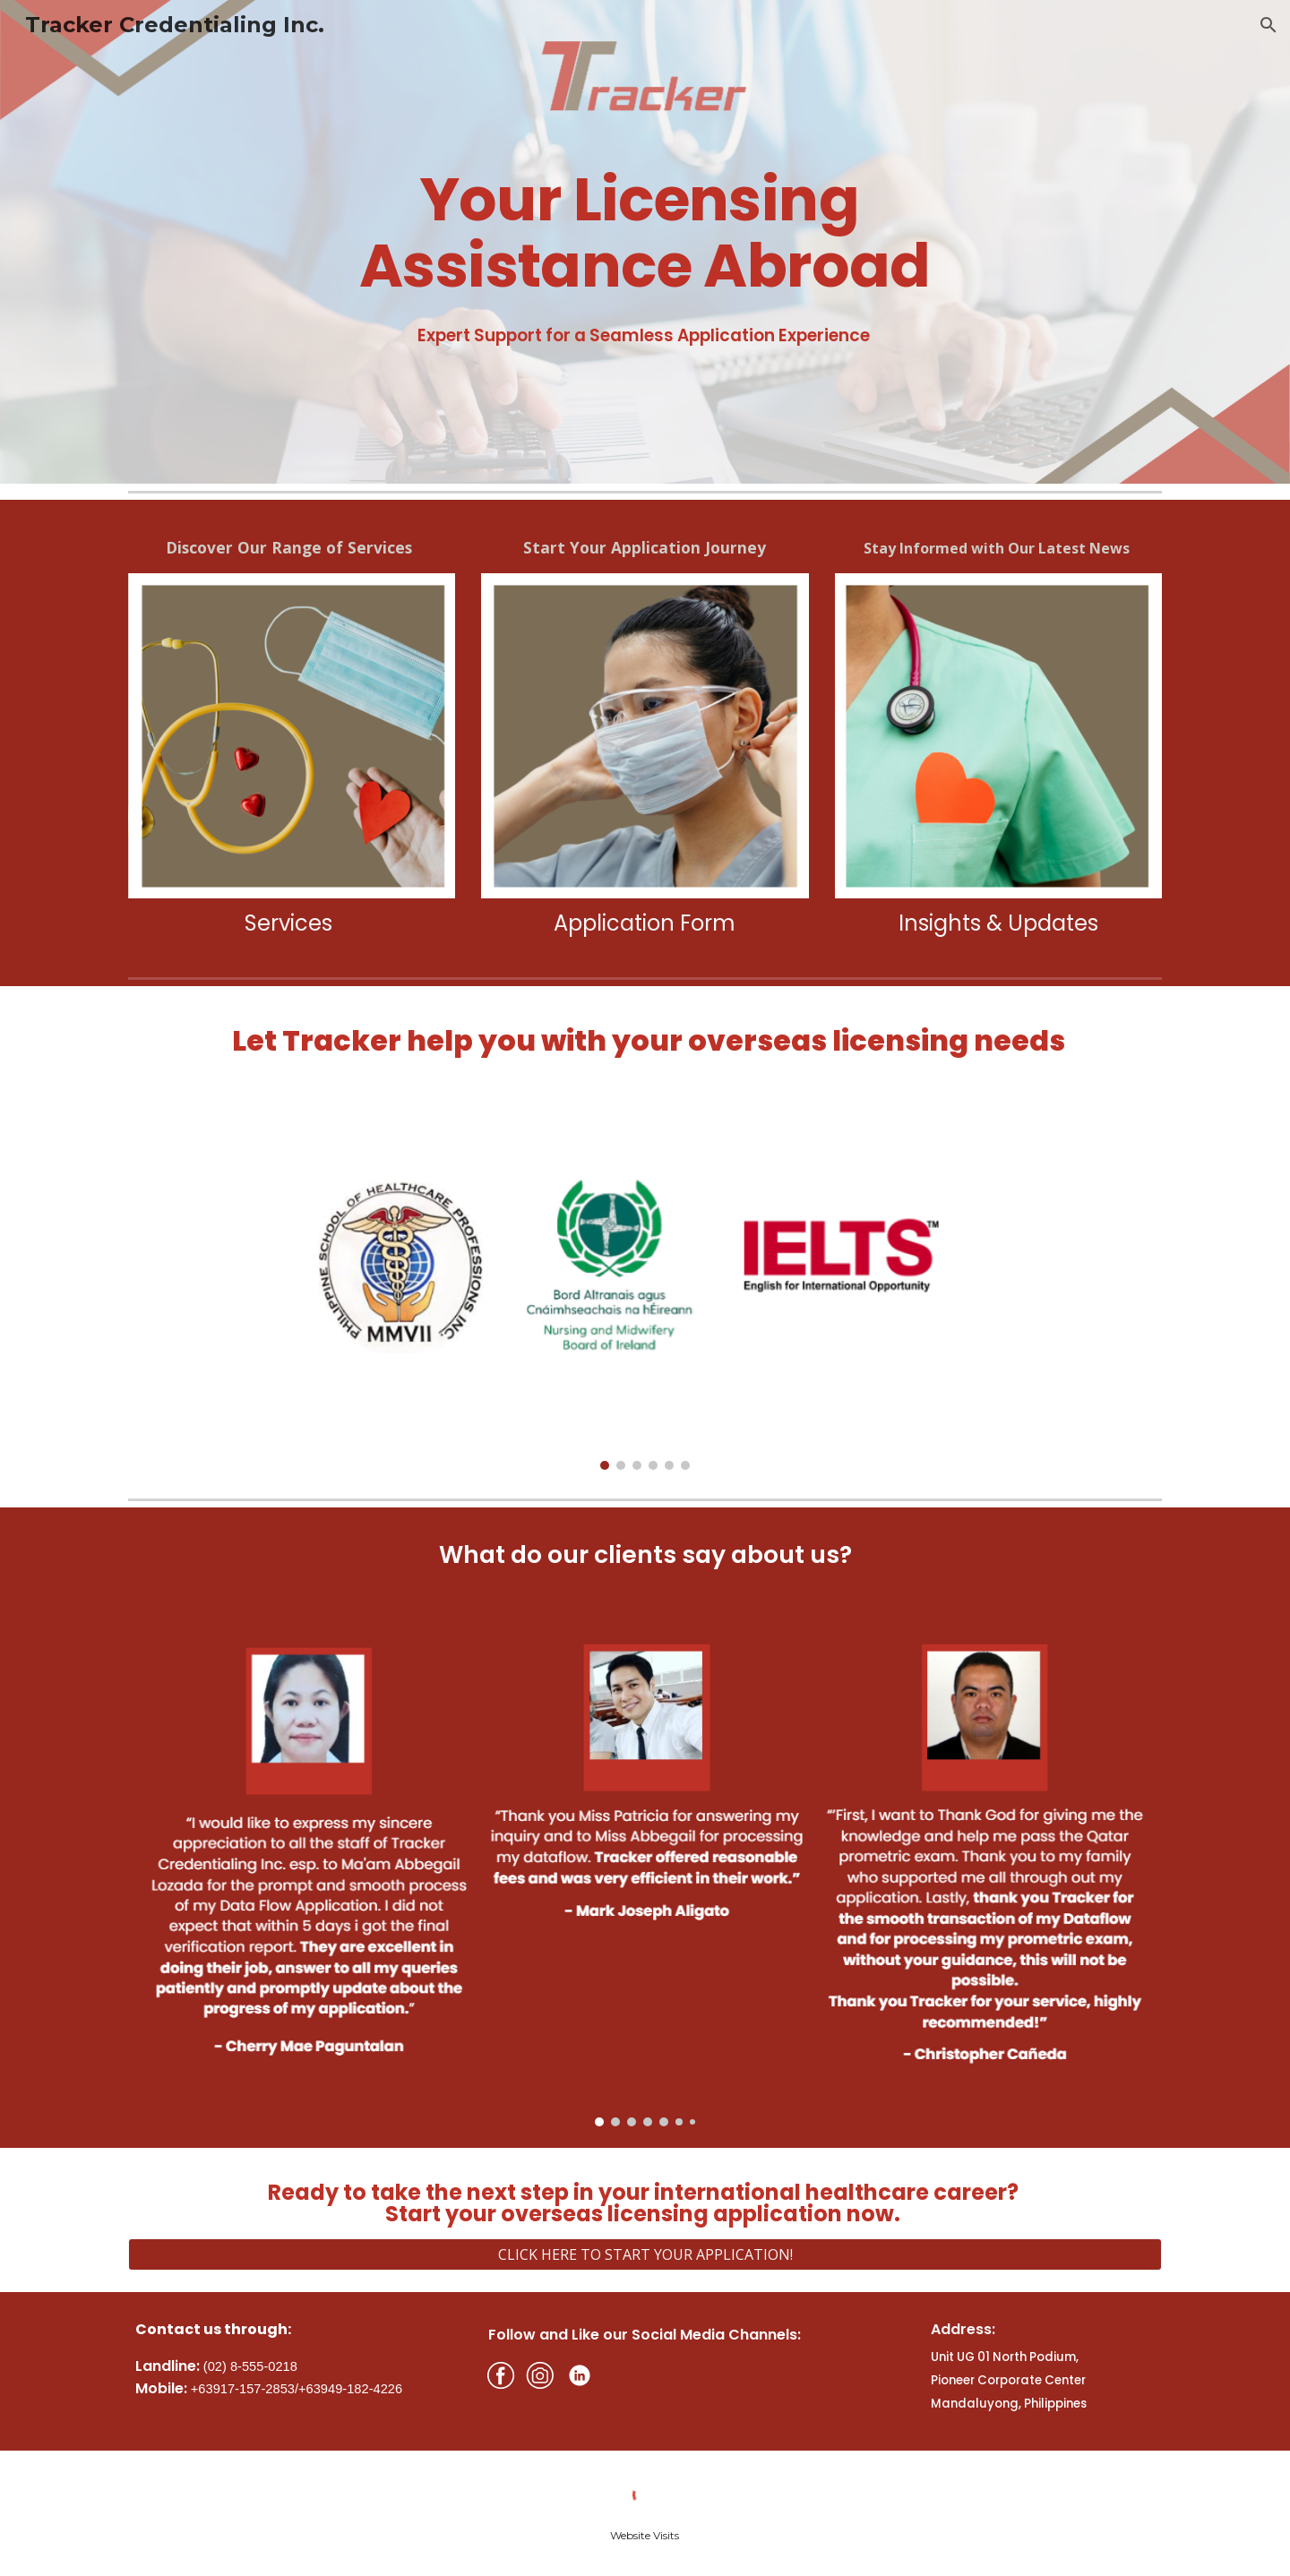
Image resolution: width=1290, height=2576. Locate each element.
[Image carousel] (645, 1293)
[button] (1268, 25)
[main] (645, 214)
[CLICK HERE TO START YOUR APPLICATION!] (645, 2254)
